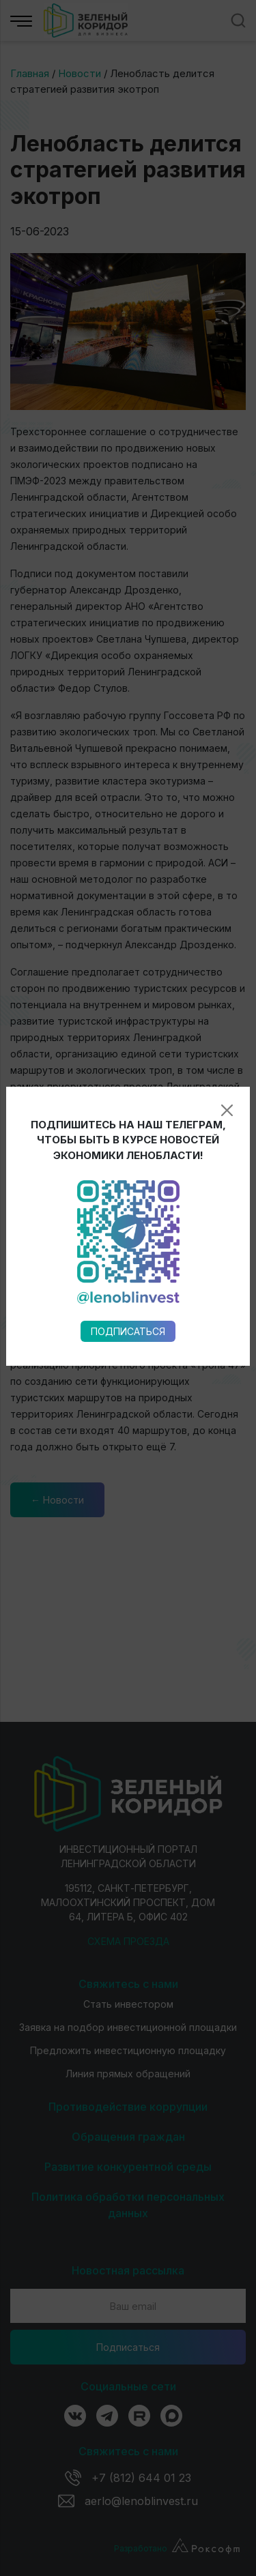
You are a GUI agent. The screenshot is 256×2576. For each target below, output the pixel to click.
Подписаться (128, 938)
